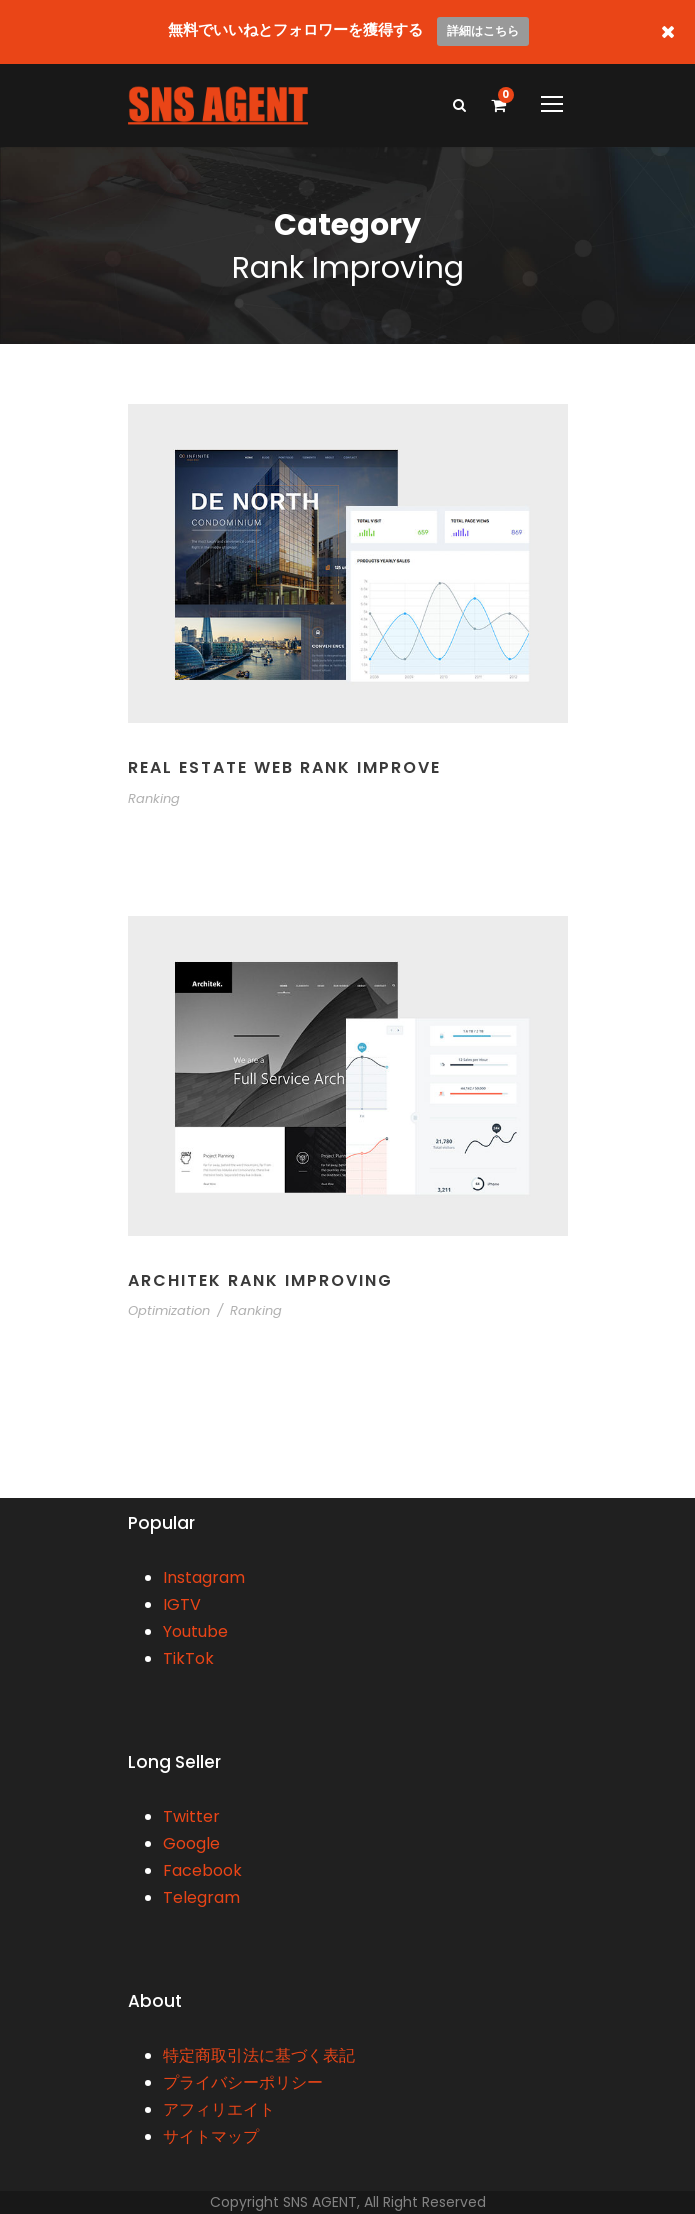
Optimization (169, 1310)
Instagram (204, 1577)
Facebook (202, 1870)
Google (191, 1843)
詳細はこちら (483, 30)
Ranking (154, 798)
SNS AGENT (320, 2202)
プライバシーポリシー (243, 2082)
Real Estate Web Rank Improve (284, 767)
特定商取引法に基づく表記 (259, 2055)
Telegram (201, 1897)
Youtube (195, 1631)
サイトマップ (211, 2136)
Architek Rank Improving (260, 1280)
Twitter (191, 1816)
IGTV (182, 1604)
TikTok (188, 1658)
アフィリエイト (219, 2109)
